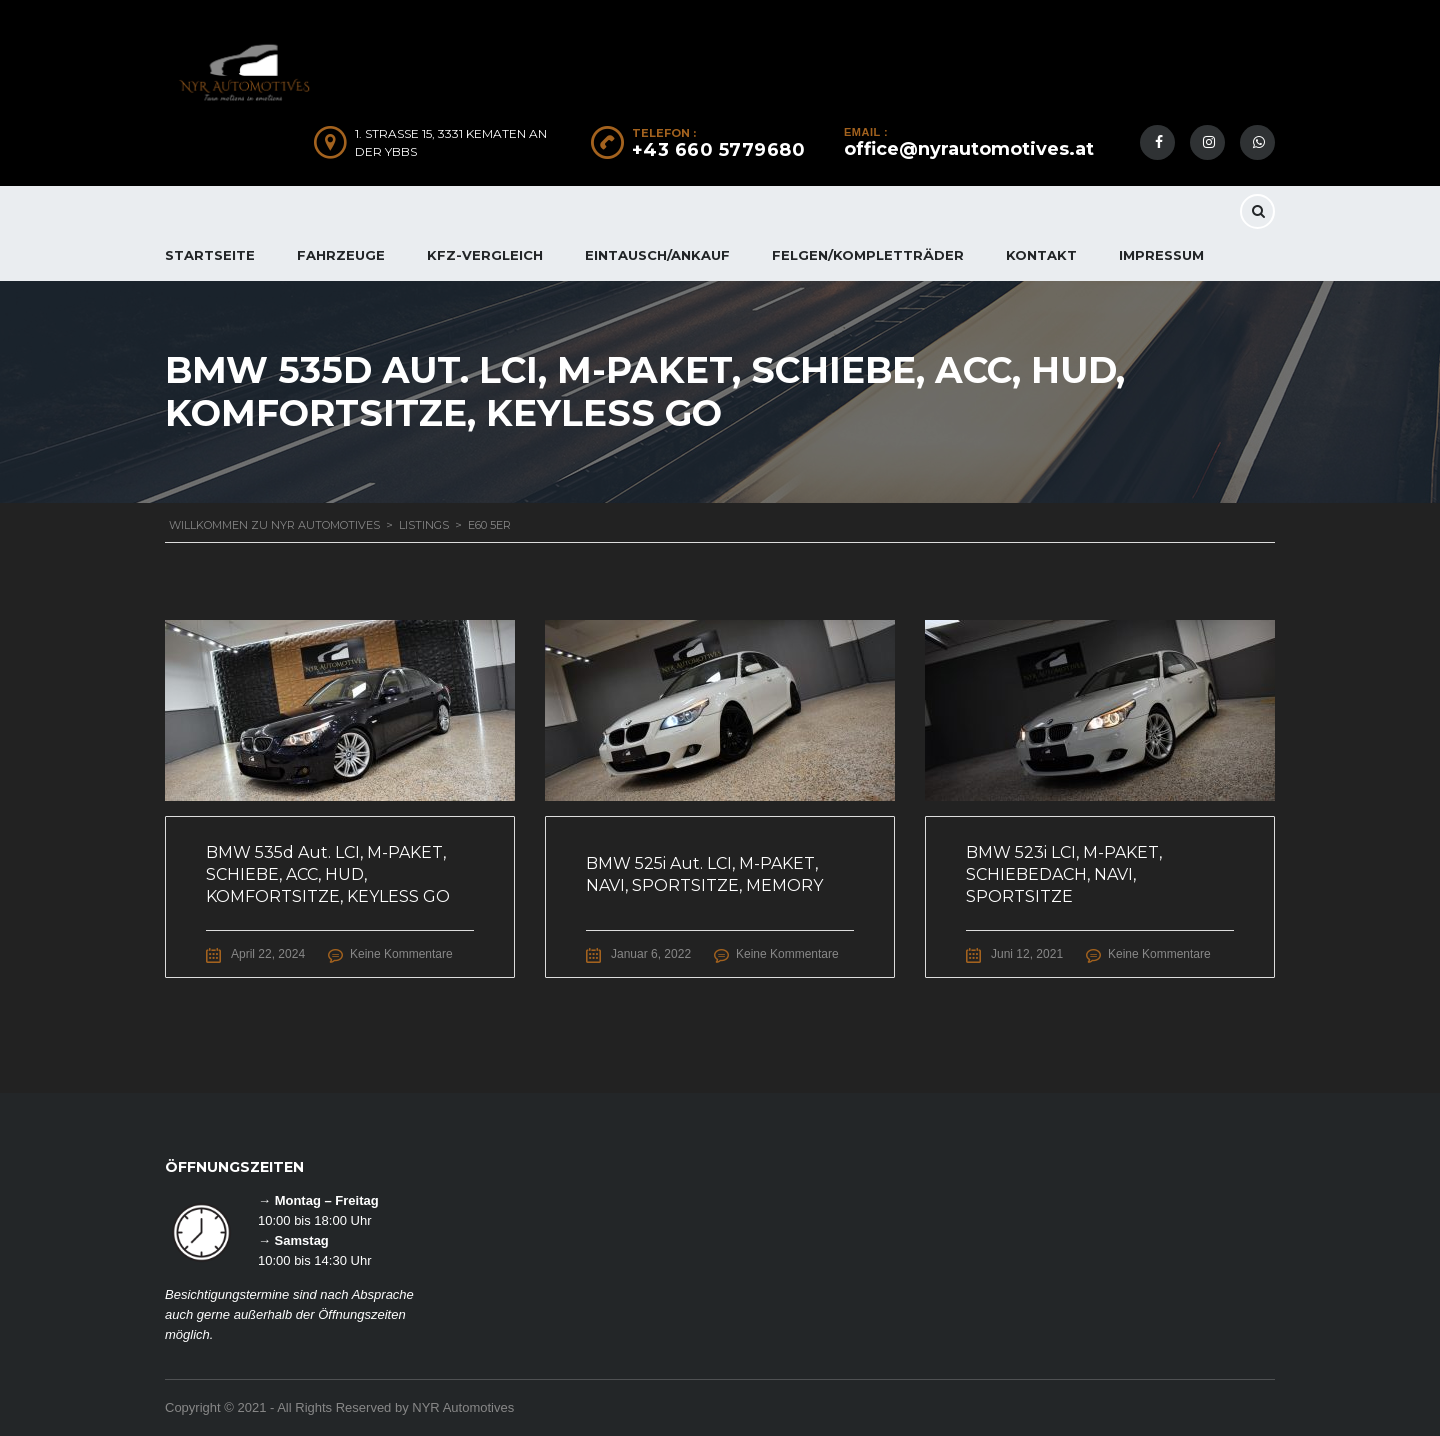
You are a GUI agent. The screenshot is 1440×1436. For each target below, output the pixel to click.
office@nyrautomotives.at (969, 149)
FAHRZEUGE (341, 255)
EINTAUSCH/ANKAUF (657, 255)
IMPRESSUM (1161, 255)
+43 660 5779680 (719, 150)
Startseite (210, 255)
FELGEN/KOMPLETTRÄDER (868, 255)
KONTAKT (1041, 255)
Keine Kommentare (401, 954)
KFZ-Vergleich (485, 255)
